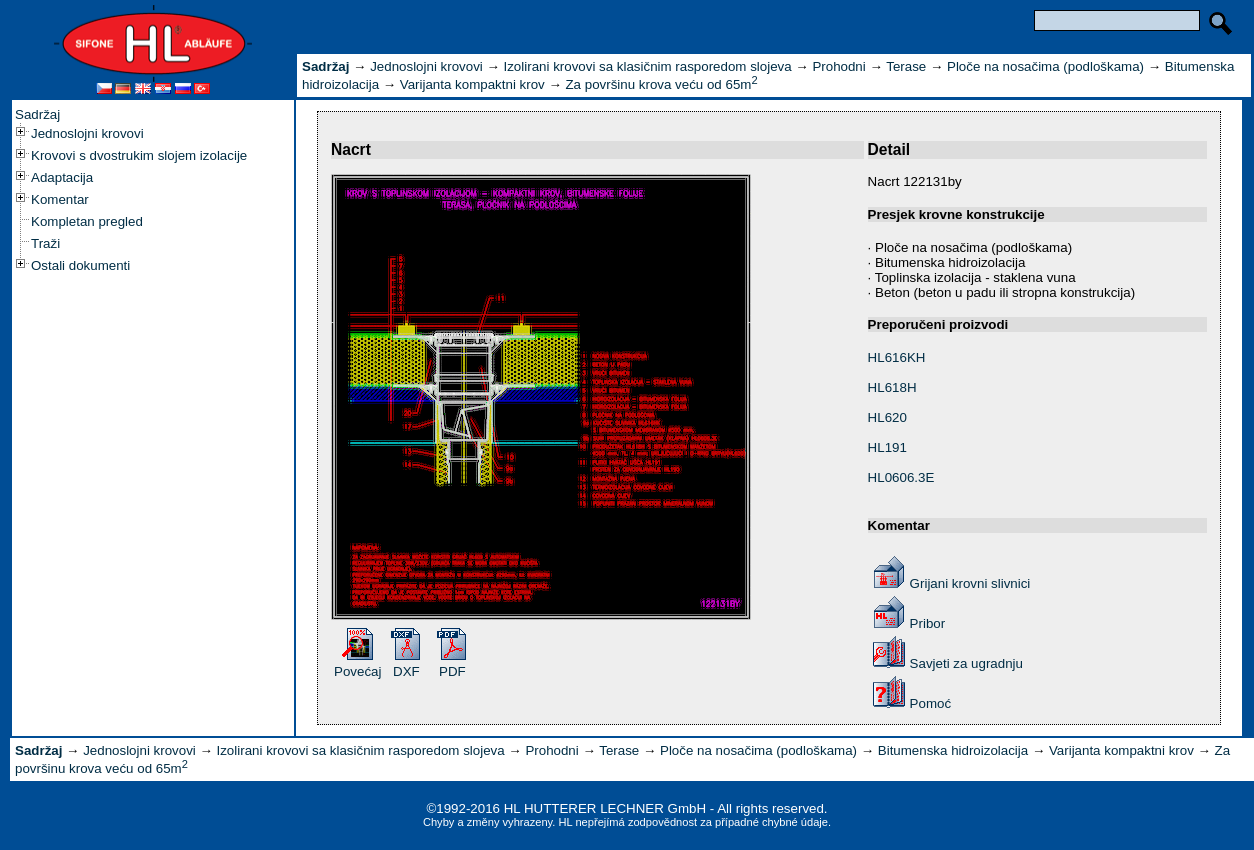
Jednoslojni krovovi (87, 133)
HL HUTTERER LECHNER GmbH (605, 808)
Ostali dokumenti (80, 265)
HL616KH (897, 357)
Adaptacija (62, 177)
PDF (452, 671)
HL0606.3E (901, 477)
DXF (406, 671)
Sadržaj (37, 114)
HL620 (887, 417)
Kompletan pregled (87, 221)
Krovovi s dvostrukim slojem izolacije (139, 155)
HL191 (887, 447)
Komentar (60, 199)
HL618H (892, 387)
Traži (45, 243)
